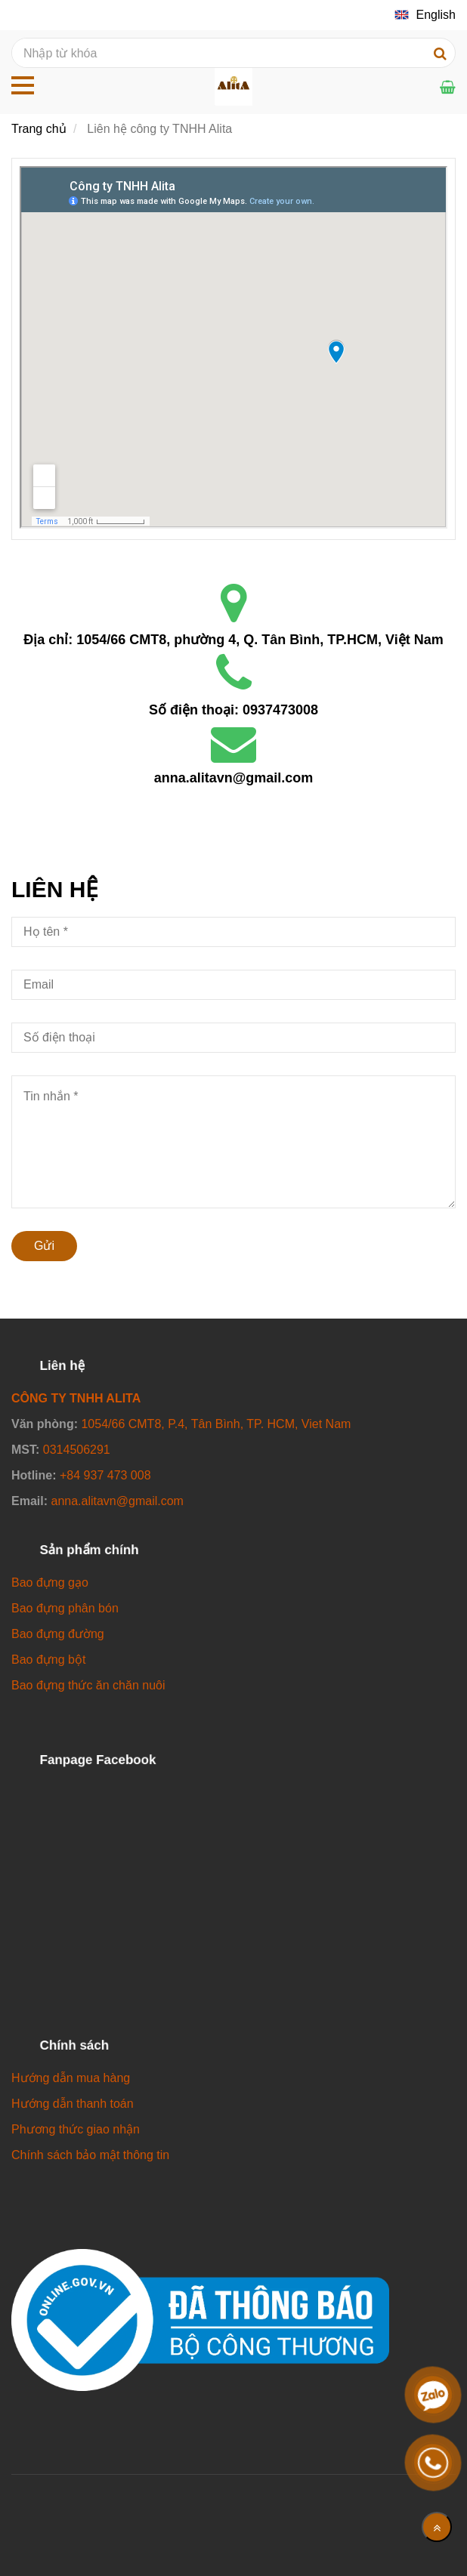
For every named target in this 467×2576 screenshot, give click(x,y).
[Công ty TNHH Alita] (233, 347)
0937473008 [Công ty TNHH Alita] (280, 709)
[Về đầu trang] (437, 2527)
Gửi (44, 1245)
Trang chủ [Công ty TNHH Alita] (38, 128)
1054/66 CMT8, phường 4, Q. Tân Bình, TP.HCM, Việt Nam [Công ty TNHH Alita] (259, 639)
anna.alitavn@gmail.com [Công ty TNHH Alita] (234, 777)
